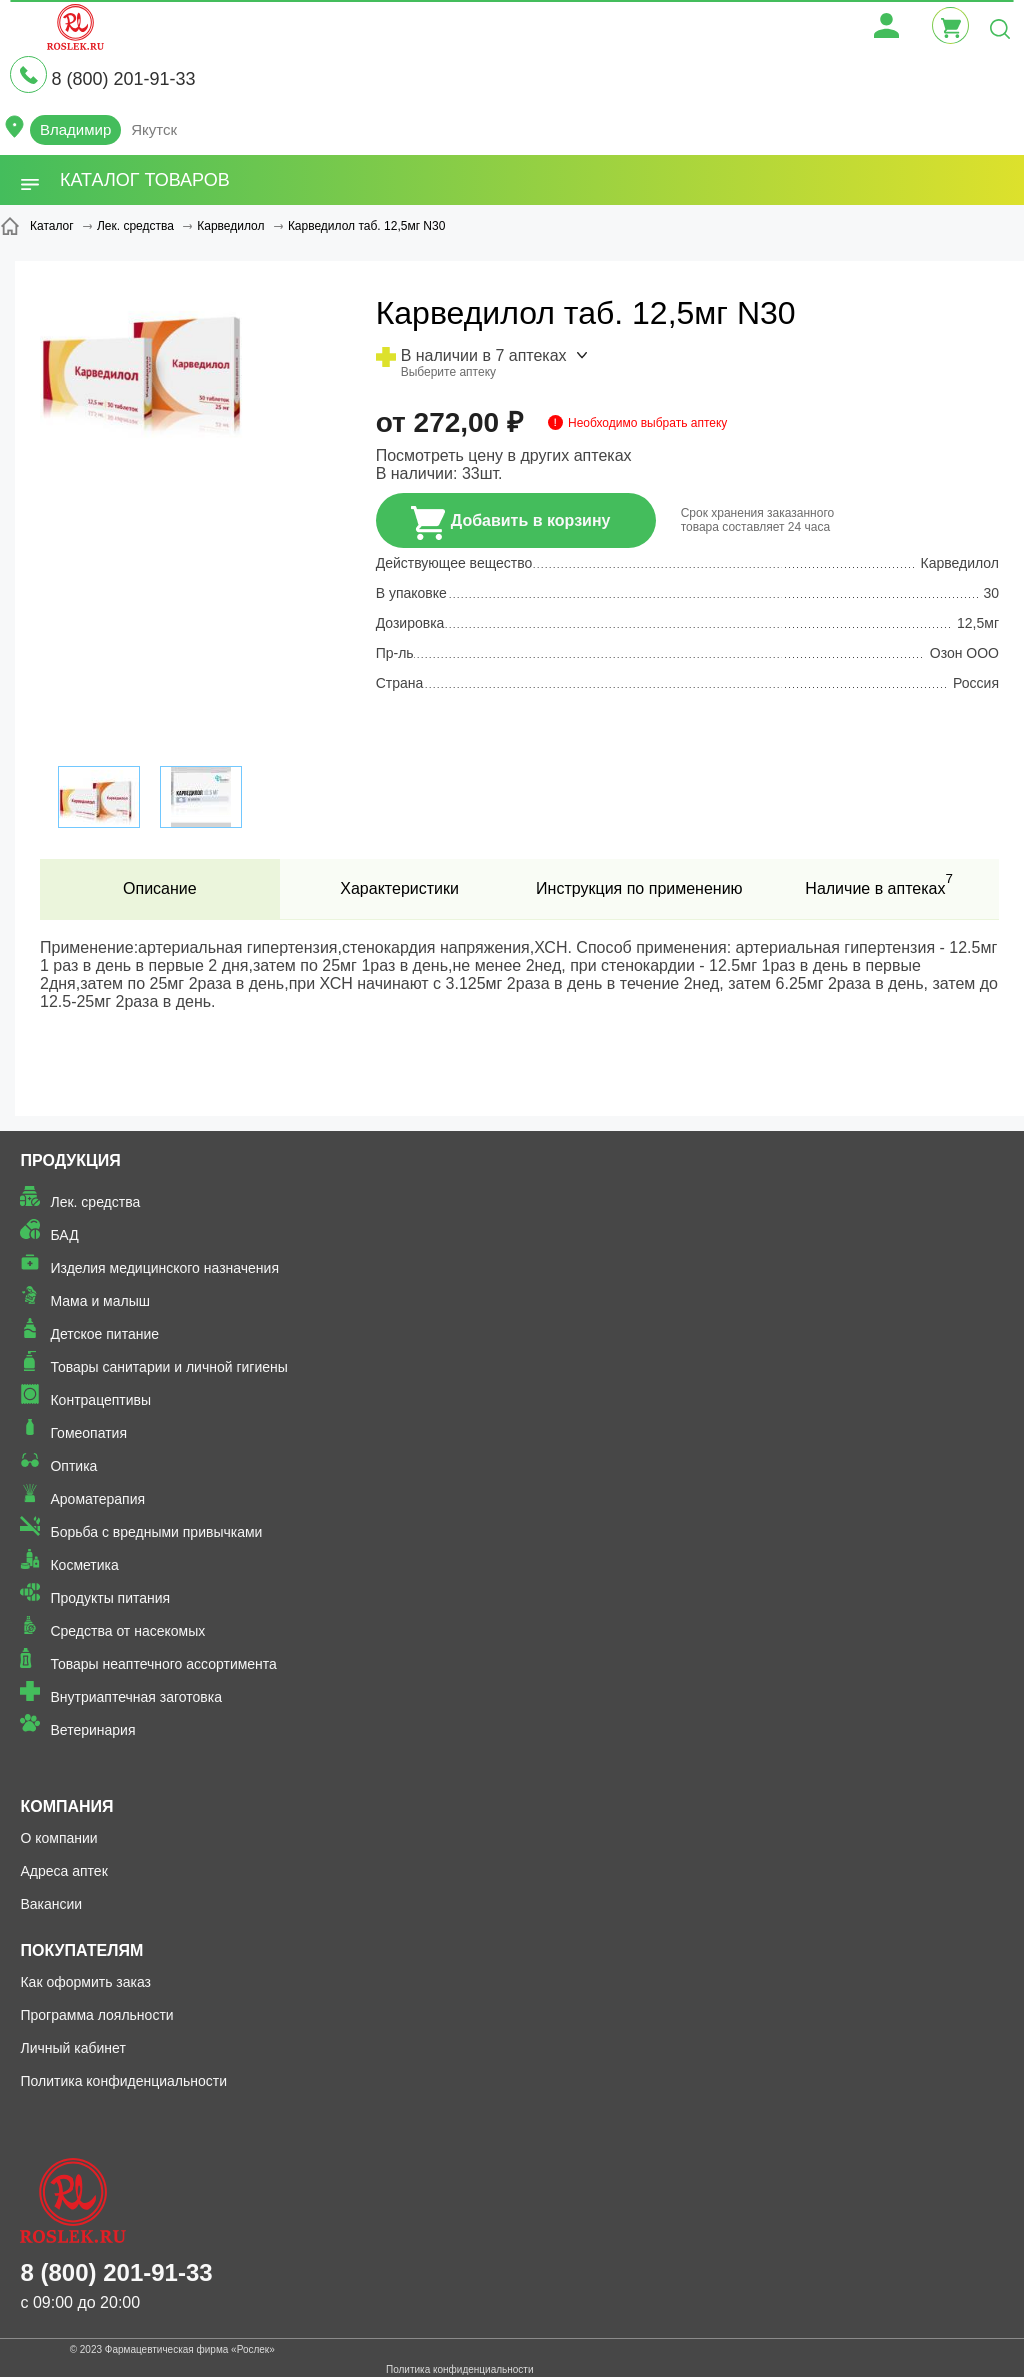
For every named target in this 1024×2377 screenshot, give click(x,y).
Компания (66, 1806)
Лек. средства (95, 1202)
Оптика (73, 1466)
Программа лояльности (96, 2015)
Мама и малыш (100, 1301)
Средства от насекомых (127, 1631)
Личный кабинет (72, 2048)
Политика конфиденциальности (123, 2081)
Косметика (84, 1565)
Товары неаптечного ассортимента (163, 1664)
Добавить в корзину (511, 523)
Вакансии (51, 1904)
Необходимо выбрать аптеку (647, 423)
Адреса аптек (63, 1871)
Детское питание (104, 1334)
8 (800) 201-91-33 (123, 79)
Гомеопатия (88, 1433)
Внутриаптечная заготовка (136, 1697)
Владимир (75, 129)
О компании (58, 1838)
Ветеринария (92, 1730)
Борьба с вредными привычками (156, 1532)
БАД (64, 1235)
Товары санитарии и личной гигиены (168, 1367)
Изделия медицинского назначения (164, 1268)
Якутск (154, 129)
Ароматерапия (97, 1499)
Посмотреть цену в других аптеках (504, 455)
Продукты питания (110, 1598)
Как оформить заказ (85, 1982)
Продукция (70, 1160)
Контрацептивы (100, 1400)
